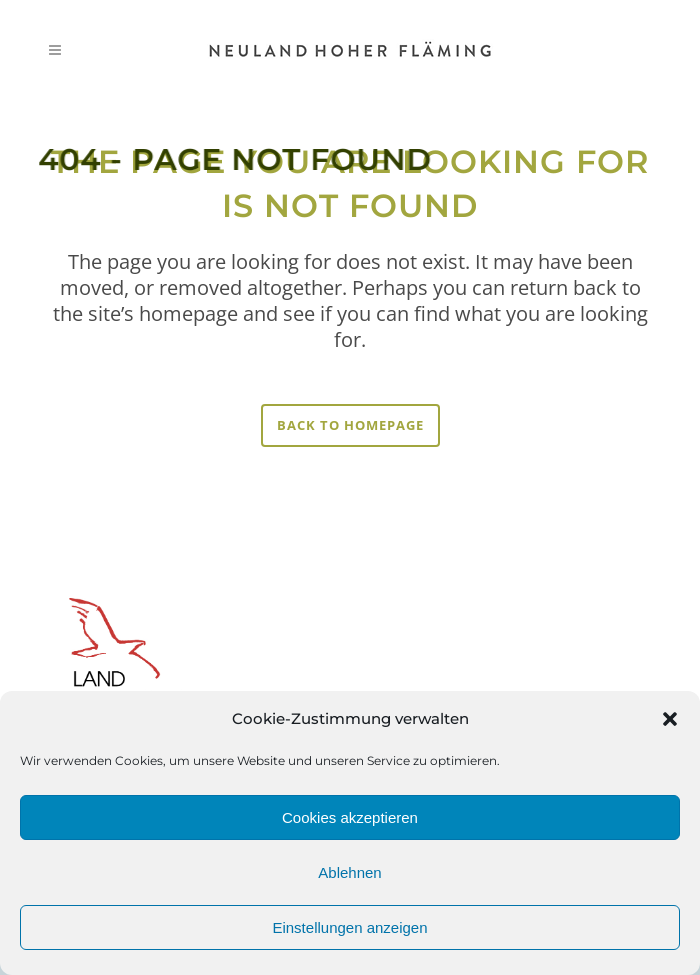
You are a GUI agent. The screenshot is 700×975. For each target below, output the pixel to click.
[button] (670, 719)
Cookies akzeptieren (350, 817)
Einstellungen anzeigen (349, 927)
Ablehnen (349, 872)
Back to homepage (350, 425)
